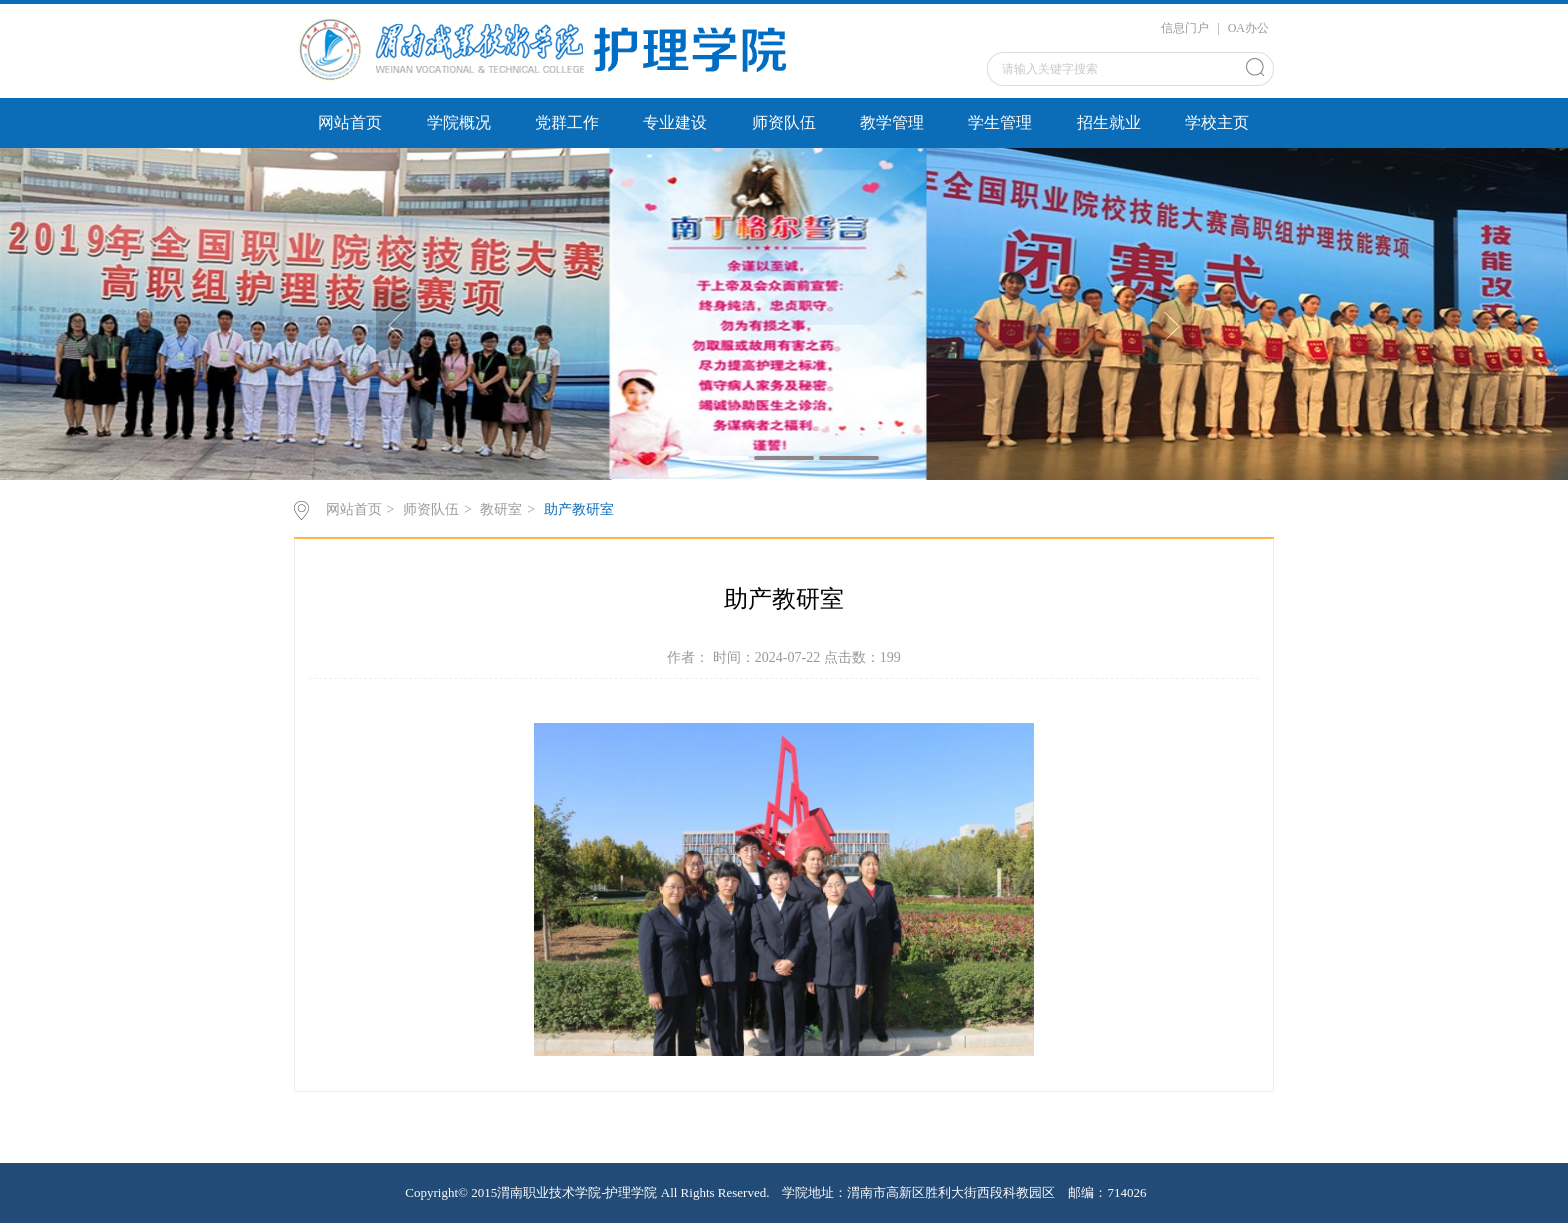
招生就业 (1109, 122)
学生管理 (1000, 122)
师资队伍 (784, 122)
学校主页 (1217, 122)
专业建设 (675, 122)
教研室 (501, 509)
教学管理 (892, 122)
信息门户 (1185, 28)
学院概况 (459, 122)
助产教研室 (579, 509)
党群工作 (567, 122)
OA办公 (1248, 28)
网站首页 (350, 122)
